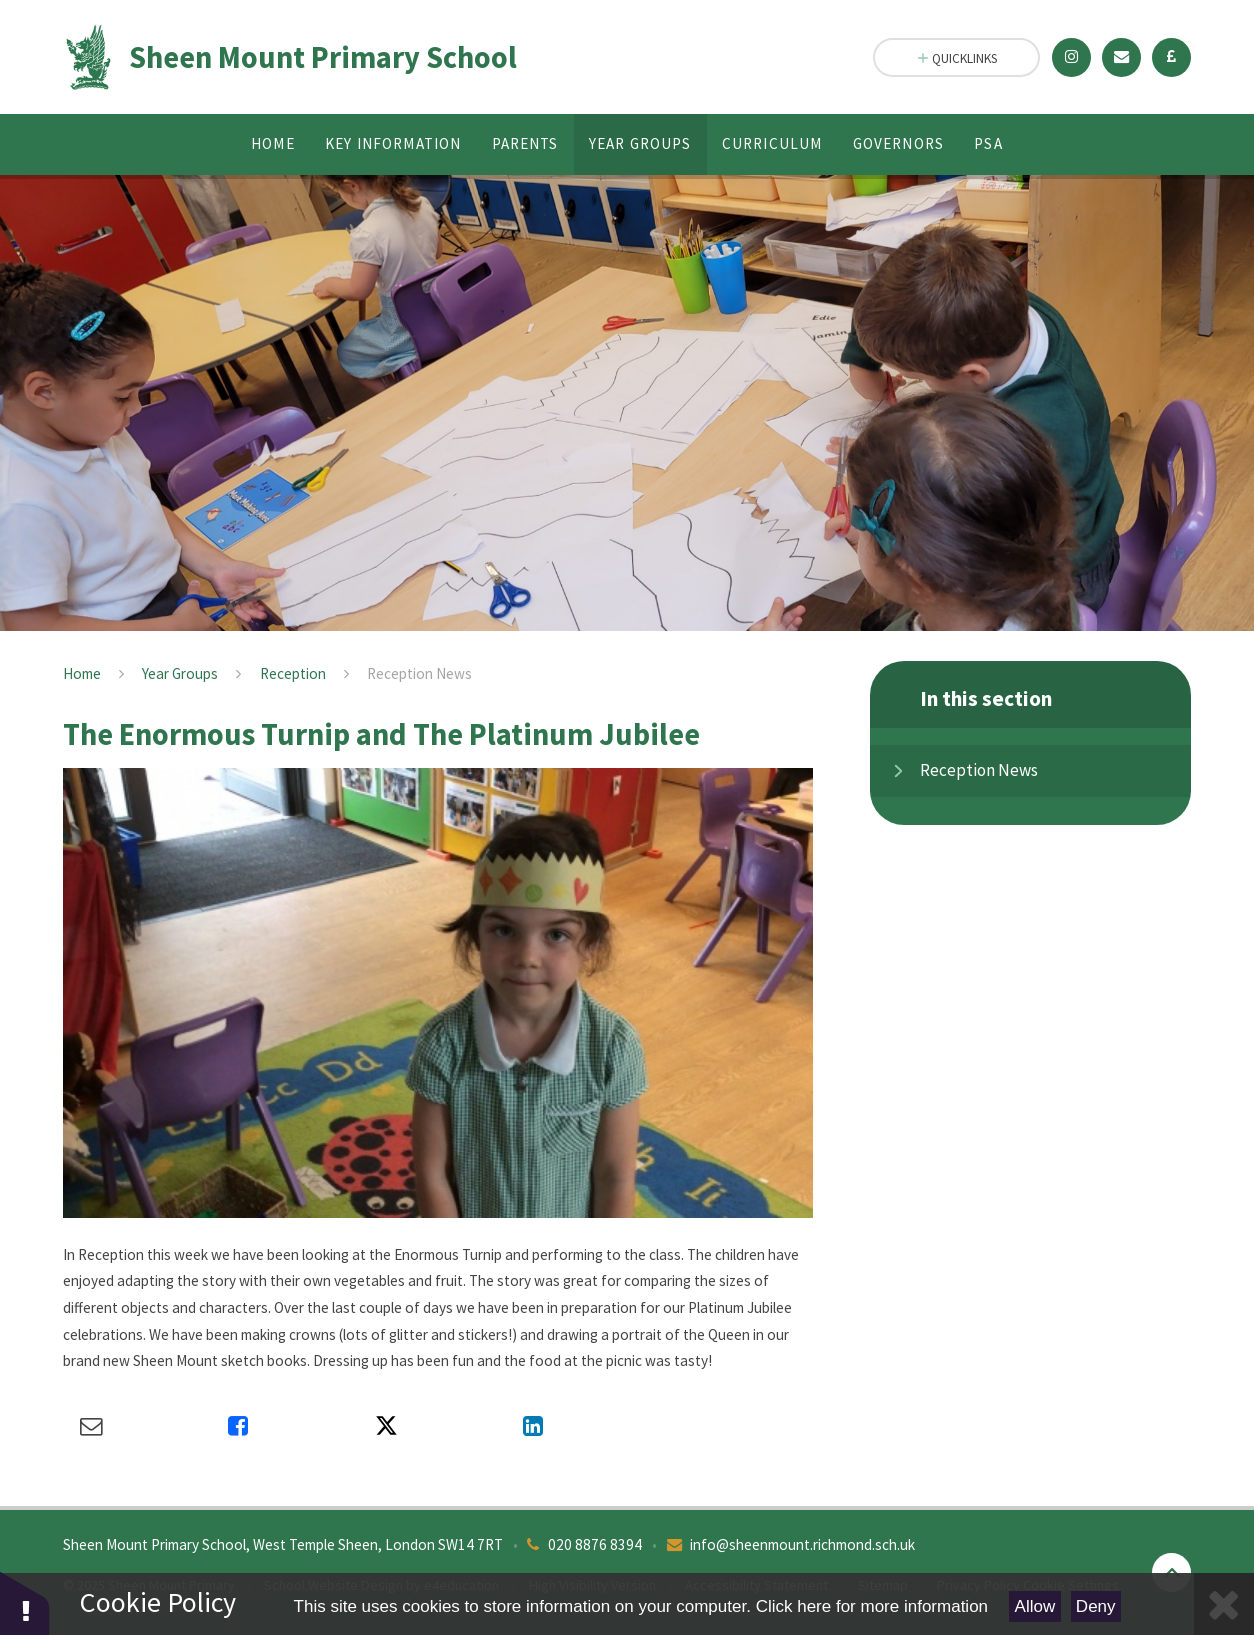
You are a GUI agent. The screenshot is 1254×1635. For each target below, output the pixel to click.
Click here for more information (872, 1606)
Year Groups (180, 673)
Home (82, 673)
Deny (1096, 1606)
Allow (1035, 1606)
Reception (293, 673)
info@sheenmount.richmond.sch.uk (802, 1544)
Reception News (419, 673)
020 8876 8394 (595, 1544)
